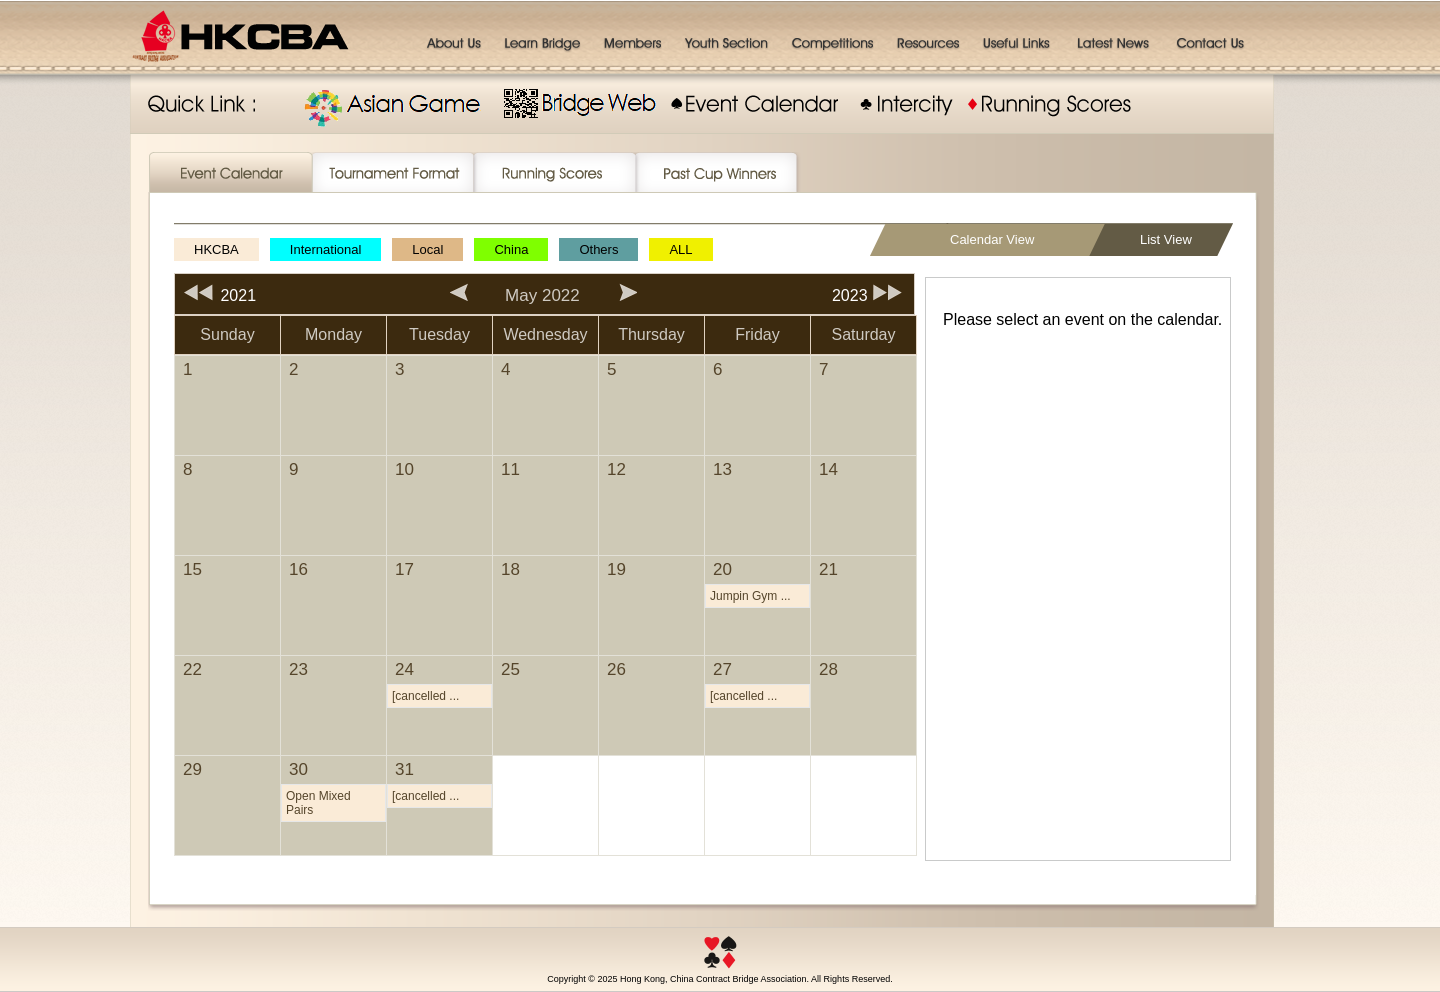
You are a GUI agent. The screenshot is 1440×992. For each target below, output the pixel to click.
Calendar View (992, 239)
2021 (215, 295)
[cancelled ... (425, 696)
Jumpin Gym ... (750, 596)
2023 (873, 295)
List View (1166, 239)
